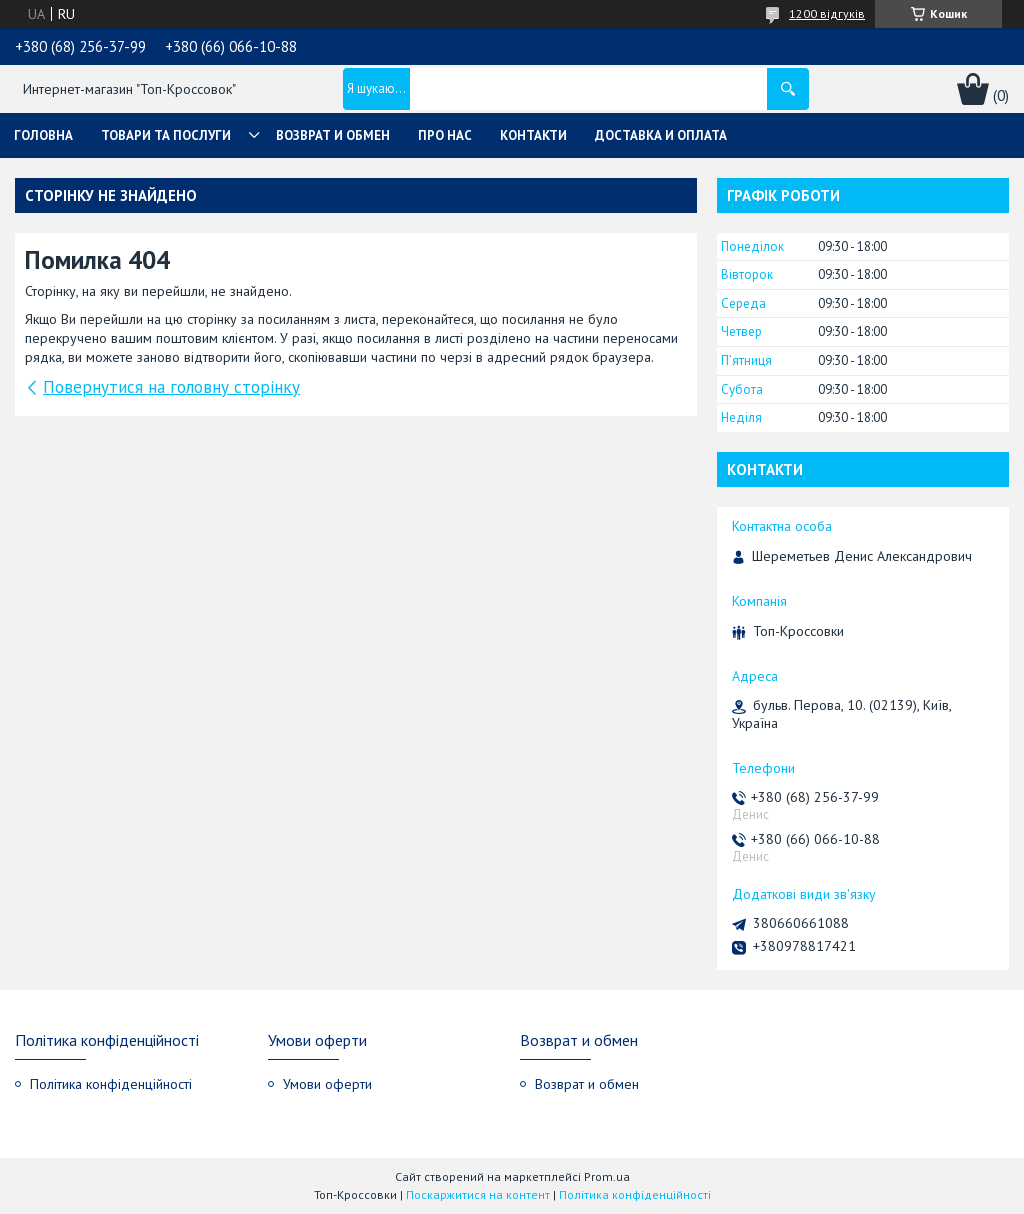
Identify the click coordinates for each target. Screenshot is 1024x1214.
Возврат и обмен (333, 135)
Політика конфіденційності (111, 1084)
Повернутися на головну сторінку (171, 387)
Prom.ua (607, 1176)
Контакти (533, 135)
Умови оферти (327, 1084)
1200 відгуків (827, 13)
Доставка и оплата (661, 135)
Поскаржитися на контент (478, 1194)
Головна (43, 135)
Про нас (445, 135)
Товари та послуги (166, 135)
